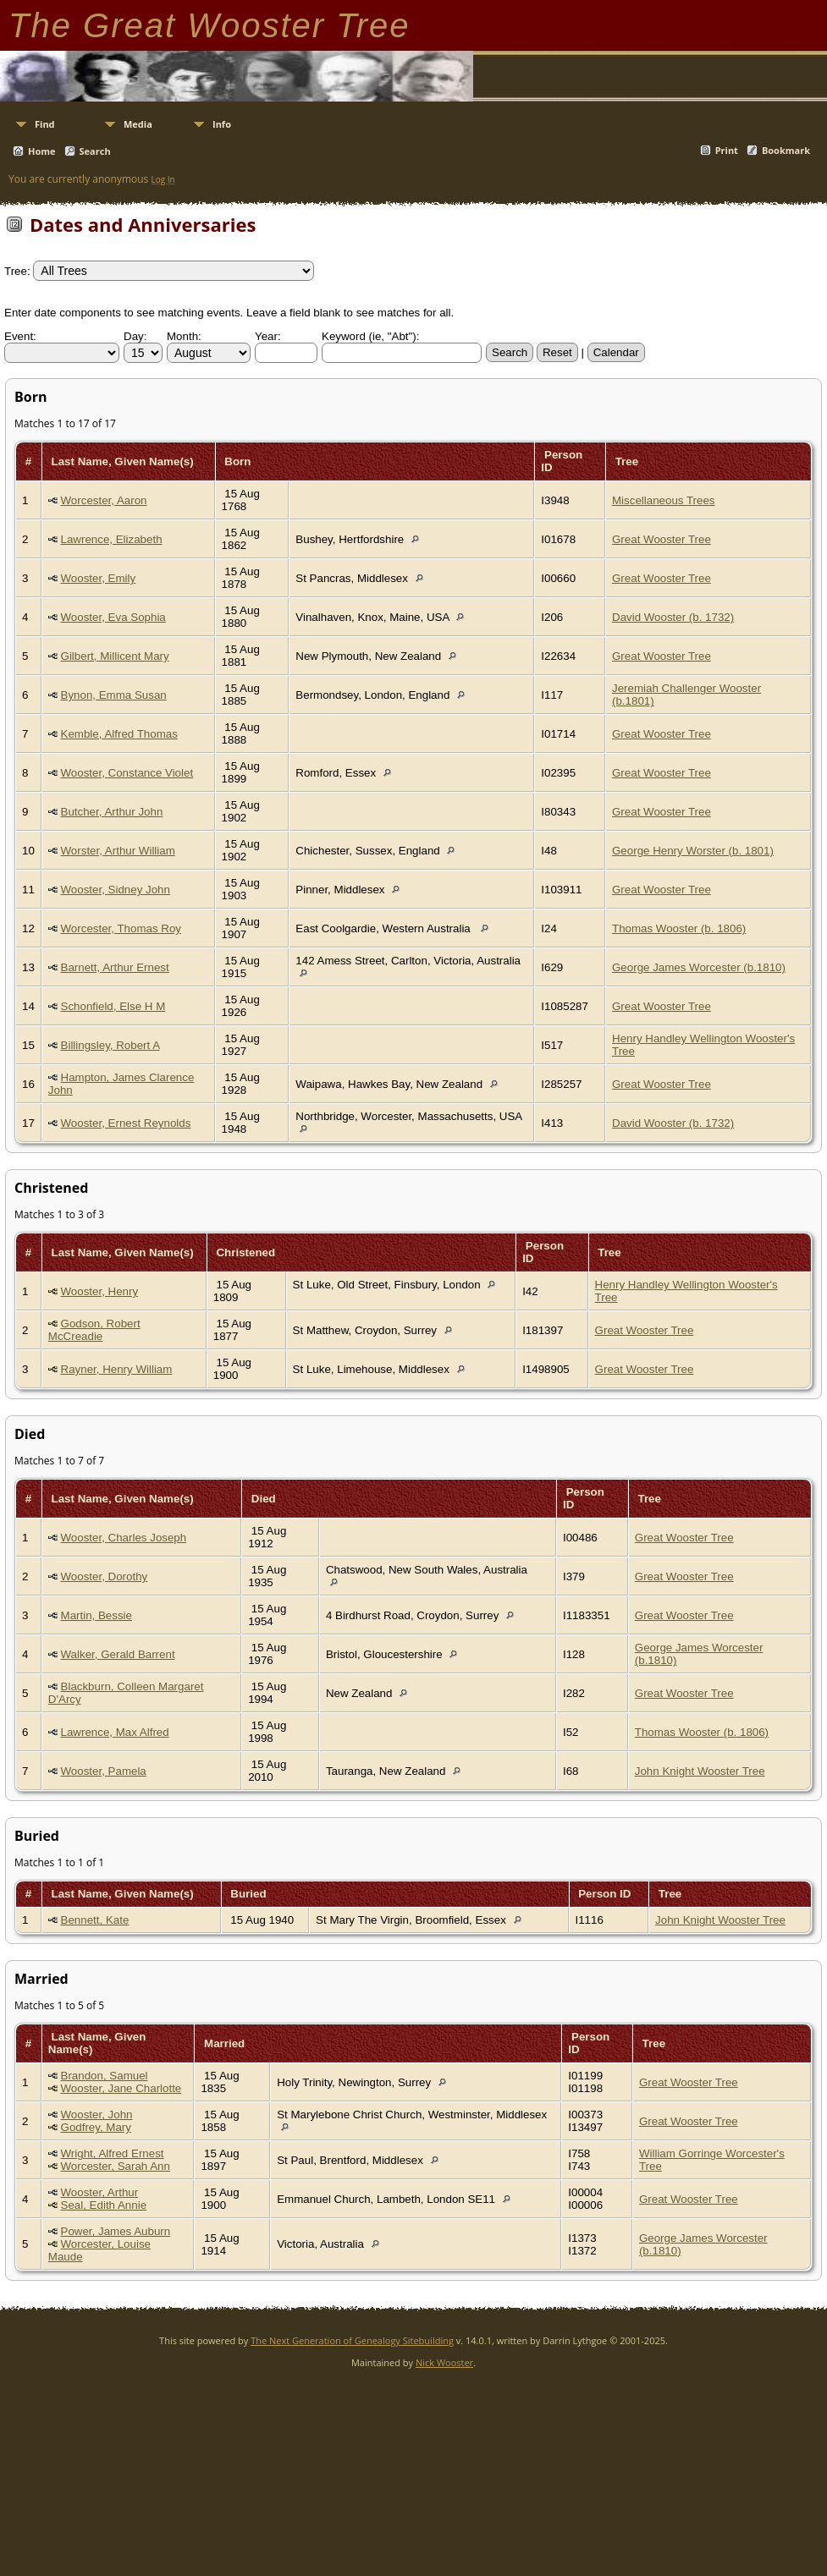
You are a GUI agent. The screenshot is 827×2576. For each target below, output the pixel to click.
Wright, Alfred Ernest (112, 2153)
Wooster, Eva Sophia (113, 617)
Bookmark (786, 150)
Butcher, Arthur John (112, 811)
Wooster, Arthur (100, 2192)
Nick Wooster (444, 2362)
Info (221, 124)
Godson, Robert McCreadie (94, 1330)
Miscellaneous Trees (663, 500)
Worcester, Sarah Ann (115, 2166)
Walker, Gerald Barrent (118, 1654)
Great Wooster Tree (661, 539)
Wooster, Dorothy (104, 1576)
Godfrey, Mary (96, 2127)
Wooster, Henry (100, 1291)
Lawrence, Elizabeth (112, 539)
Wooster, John (97, 2114)
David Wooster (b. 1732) (673, 617)
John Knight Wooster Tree (700, 1771)
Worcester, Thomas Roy (121, 928)
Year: (268, 336)
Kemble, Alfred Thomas (119, 734)
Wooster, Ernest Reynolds (126, 1123)
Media (138, 124)
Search (95, 151)
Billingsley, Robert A (110, 1045)
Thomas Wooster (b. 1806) (679, 928)
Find (45, 124)
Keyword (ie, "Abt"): (370, 336)
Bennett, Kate (95, 1920)
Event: (20, 336)
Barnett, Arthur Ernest (115, 967)
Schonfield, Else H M (113, 1006)
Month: (184, 336)
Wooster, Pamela (103, 1771)
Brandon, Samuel (104, 2075)
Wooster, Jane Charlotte (121, 2088)
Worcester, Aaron (104, 500)
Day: (135, 336)
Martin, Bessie (96, 1615)
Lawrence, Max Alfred (115, 1732)
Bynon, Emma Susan (114, 695)
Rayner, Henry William (117, 1369)
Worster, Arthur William (118, 850)
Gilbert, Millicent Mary (115, 656)
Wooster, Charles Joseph (124, 1537)
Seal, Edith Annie (104, 2205)
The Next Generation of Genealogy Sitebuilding (352, 2340)
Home (42, 151)
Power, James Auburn (116, 2231)
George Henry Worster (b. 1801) (693, 850)
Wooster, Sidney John (115, 889)
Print (726, 150)
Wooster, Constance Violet (127, 772)
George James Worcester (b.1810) (699, 967)
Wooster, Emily (98, 578)
